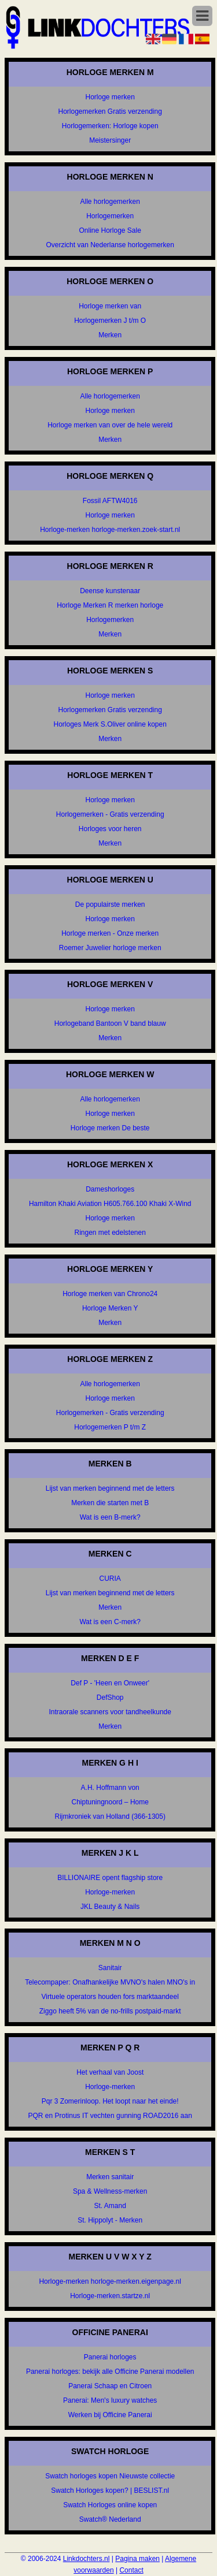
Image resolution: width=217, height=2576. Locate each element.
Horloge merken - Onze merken (110, 933)
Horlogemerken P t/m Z (110, 1427)
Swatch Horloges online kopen (110, 2505)
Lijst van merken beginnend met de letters (110, 1488)
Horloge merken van (110, 306)
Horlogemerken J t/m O (110, 321)
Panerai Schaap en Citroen (110, 2386)
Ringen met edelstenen (109, 1233)
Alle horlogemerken (109, 202)
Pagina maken (137, 2559)
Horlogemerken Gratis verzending (109, 111)
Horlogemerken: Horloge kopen (110, 126)
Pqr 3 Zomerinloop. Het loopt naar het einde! (110, 2101)
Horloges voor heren (110, 829)
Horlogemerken (110, 216)
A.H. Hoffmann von (110, 1788)
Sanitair (110, 1968)
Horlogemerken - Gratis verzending (110, 814)
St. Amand (110, 2206)
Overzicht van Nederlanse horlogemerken (110, 245)
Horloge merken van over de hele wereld (109, 425)
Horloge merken (110, 97)
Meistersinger (110, 140)
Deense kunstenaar (110, 591)
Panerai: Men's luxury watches (110, 2400)
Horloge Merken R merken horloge (110, 605)
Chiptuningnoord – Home (109, 1802)
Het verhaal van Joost (110, 2072)
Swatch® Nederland (110, 2519)
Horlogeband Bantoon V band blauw (110, 1023)
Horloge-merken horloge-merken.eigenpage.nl (110, 2281)
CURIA (110, 1578)
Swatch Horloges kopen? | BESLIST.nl (110, 2490)
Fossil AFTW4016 (110, 501)
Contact (131, 2570)
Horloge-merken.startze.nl (110, 2296)
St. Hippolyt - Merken (110, 2220)
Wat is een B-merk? (110, 1517)
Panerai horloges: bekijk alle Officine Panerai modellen (110, 2371)
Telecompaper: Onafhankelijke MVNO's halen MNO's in (110, 1982)
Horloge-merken (110, 1892)
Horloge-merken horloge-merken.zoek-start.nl (110, 530)
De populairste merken (110, 904)
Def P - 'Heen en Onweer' (110, 1683)
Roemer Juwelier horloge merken (110, 948)
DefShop (110, 1697)
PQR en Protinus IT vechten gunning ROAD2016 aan (110, 2116)
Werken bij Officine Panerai (110, 2415)
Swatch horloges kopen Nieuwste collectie (110, 2476)
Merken (110, 335)
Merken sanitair (110, 2177)
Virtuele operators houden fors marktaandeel (110, 1997)
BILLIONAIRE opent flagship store (110, 1878)
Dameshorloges (110, 1189)
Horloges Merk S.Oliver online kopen (109, 724)
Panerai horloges (110, 2357)
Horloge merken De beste (110, 1128)
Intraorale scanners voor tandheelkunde (110, 1712)
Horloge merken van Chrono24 (109, 1294)
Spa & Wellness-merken (110, 2191)
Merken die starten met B (110, 1503)
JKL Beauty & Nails (109, 1907)
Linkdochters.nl (86, 2559)
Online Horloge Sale (110, 230)
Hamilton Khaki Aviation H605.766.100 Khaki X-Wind (110, 1204)
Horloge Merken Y (110, 1308)
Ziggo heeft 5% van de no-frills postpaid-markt (110, 2011)
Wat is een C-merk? (110, 1622)
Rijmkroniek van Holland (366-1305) (109, 1816)
